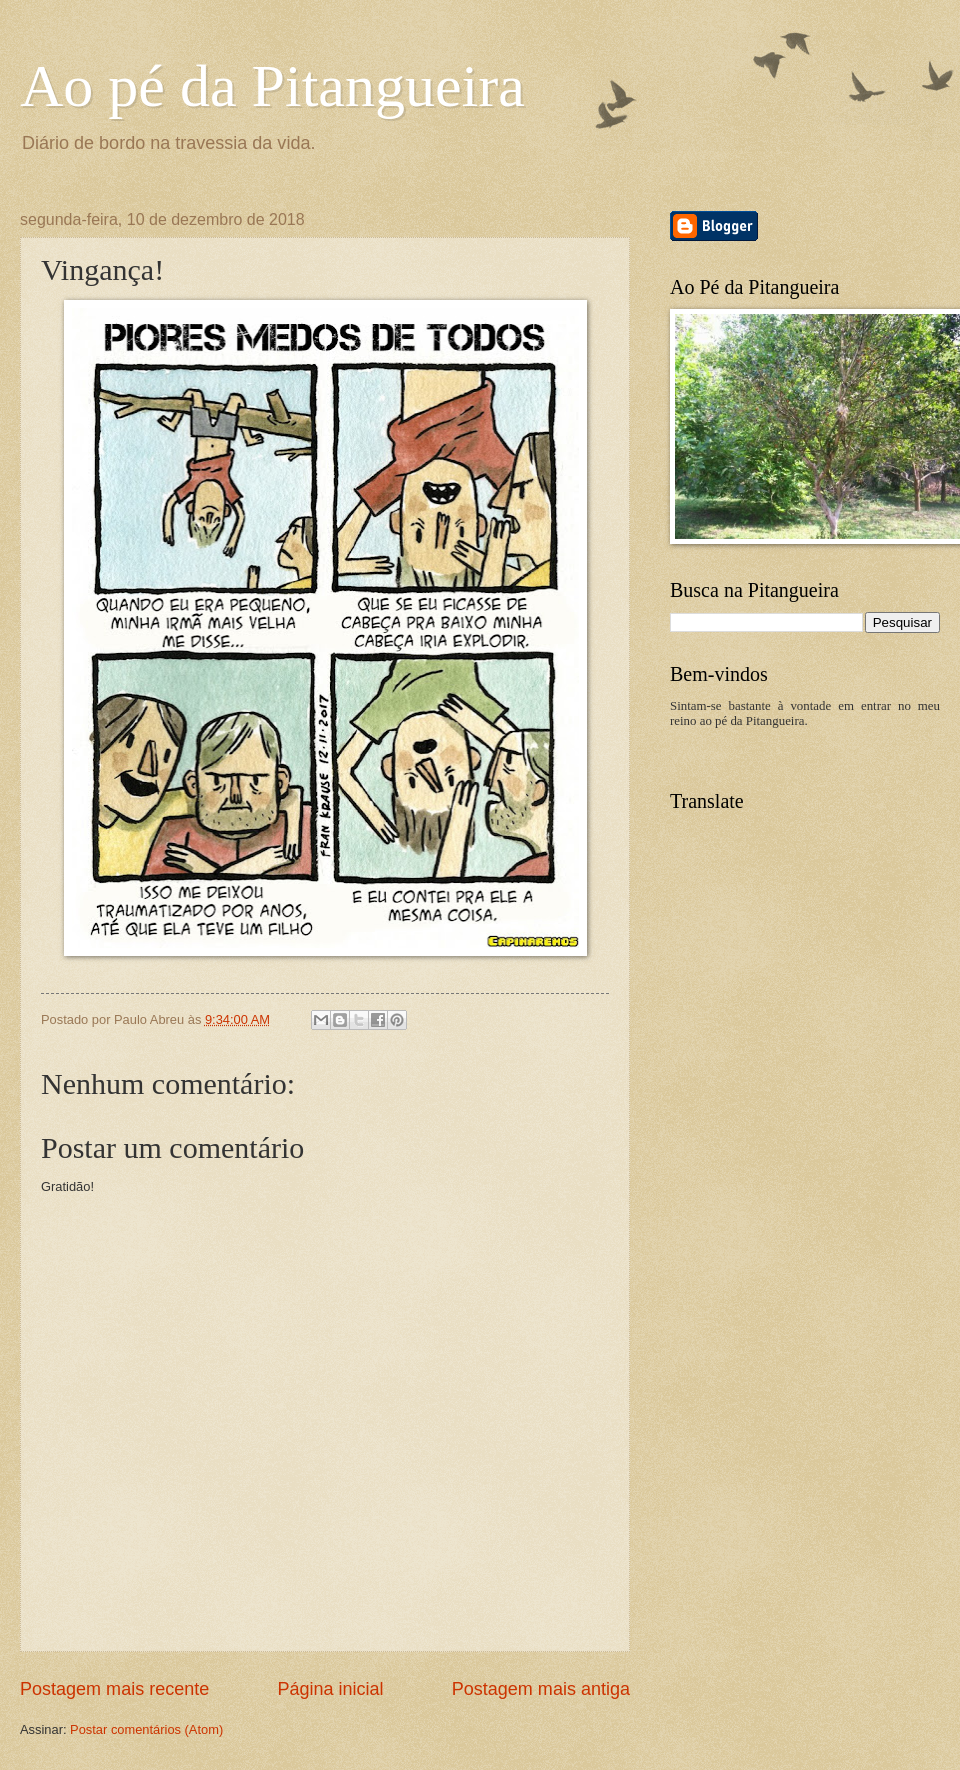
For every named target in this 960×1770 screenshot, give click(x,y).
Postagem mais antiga (541, 1689)
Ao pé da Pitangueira (272, 86)
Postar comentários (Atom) (146, 1729)
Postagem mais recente (114, 1689)
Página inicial (330, 1689)
